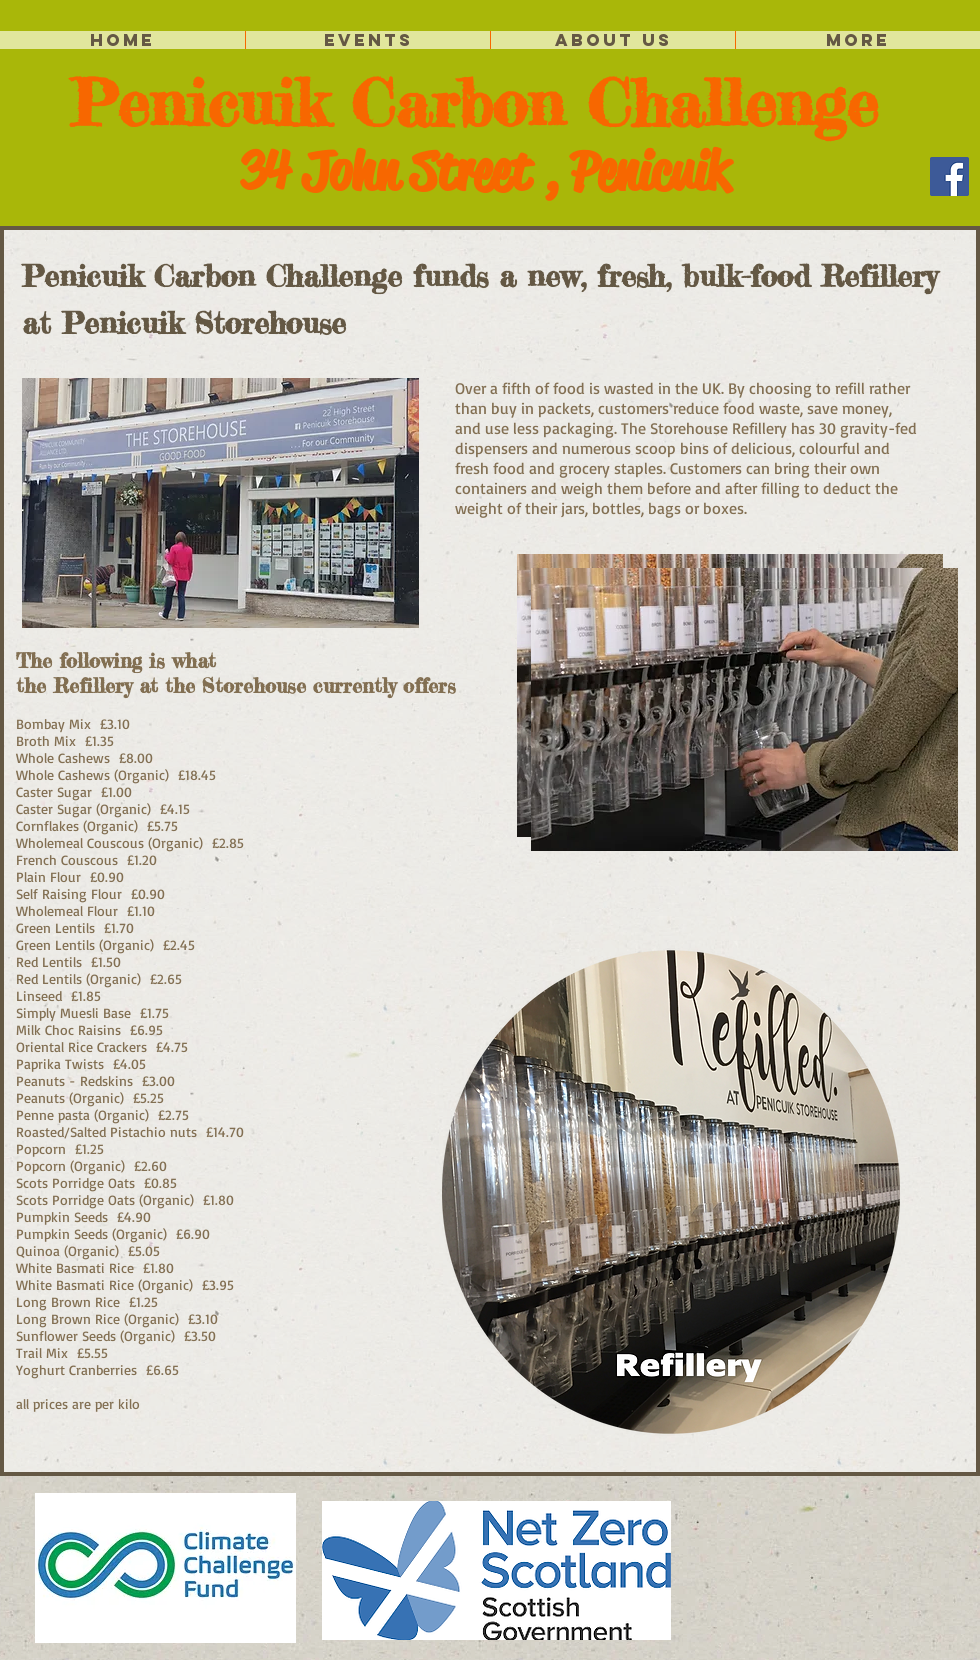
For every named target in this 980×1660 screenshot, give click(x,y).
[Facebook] (949, 176)
